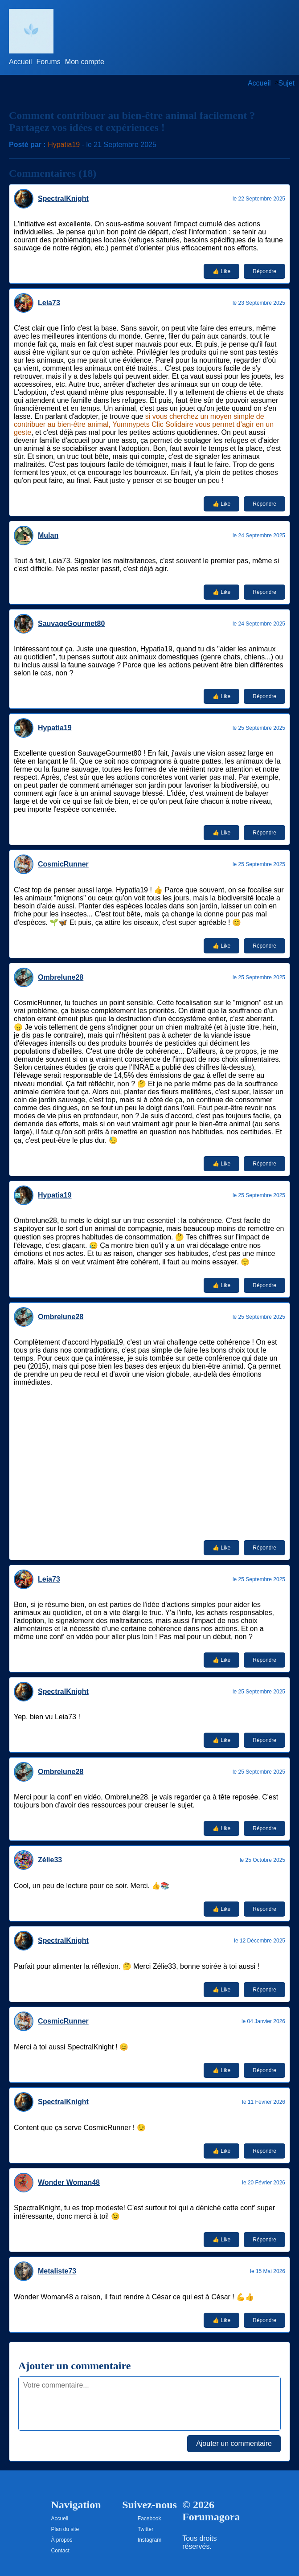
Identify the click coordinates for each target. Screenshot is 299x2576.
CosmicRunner (63, 864)
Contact (60, 2550)
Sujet (287, 83)
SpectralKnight (63, 198)
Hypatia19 (64, 144)
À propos (62, 2540)
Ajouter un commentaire (234, 2443)
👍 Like (221, 271)
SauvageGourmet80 (71, 623)
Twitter (145, 2529)
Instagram (149, 2540)
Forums (49, 61)
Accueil (20, 61)
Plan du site (65, 2529)
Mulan (48, 535)
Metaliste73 (57, 2271)
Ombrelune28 (60, 977)
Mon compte (84, 61)
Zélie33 (50, 1860)
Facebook (149, 2518)
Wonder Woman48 (69, 2182)
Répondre (264, 271)
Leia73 (49, 303)
